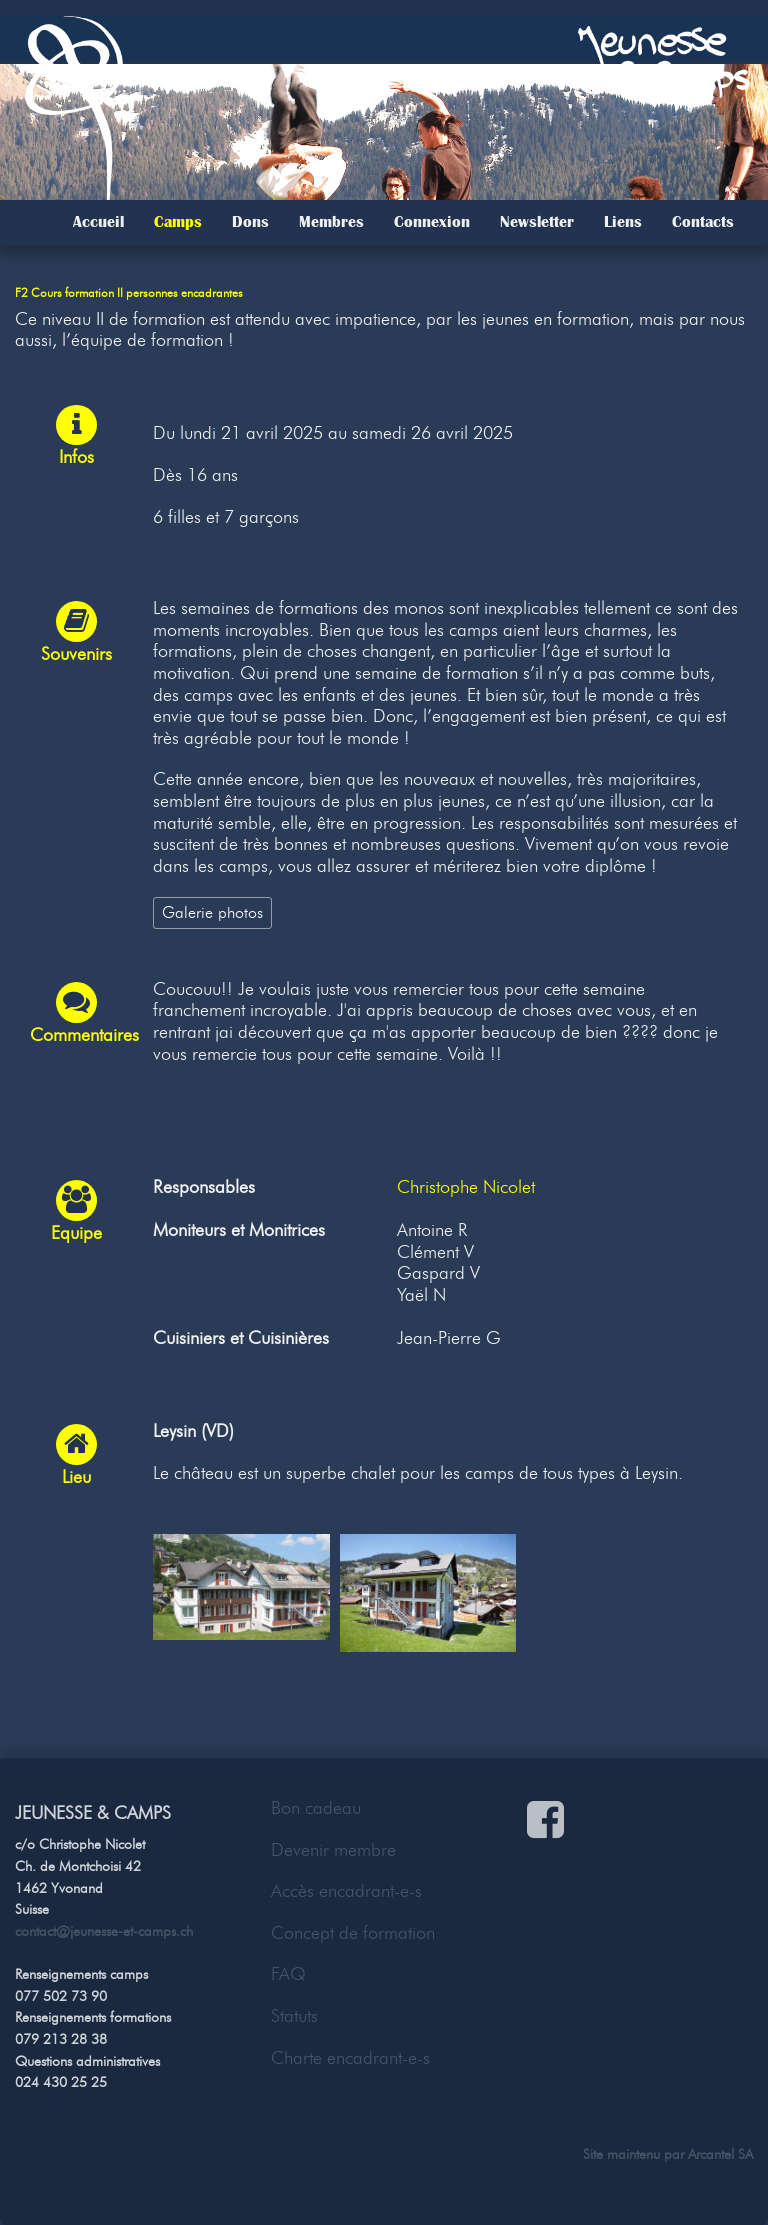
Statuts (294, 2016)
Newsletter (537, 222)
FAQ (288, 1974)
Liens (623, 222)
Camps (178, 222)
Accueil (98, 222)
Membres (331, 222)
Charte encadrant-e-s (350, 2058)
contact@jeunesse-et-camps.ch (104, 1931)
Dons (250, 222)
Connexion (432, 222)
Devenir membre (333, 1850)
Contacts (703, 222)
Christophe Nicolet (466, 1187)
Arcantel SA (720, 2154)
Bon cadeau (316, 1808)
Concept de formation (353, 1933)
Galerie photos (212, 912)
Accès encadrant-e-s (346, 1891)
